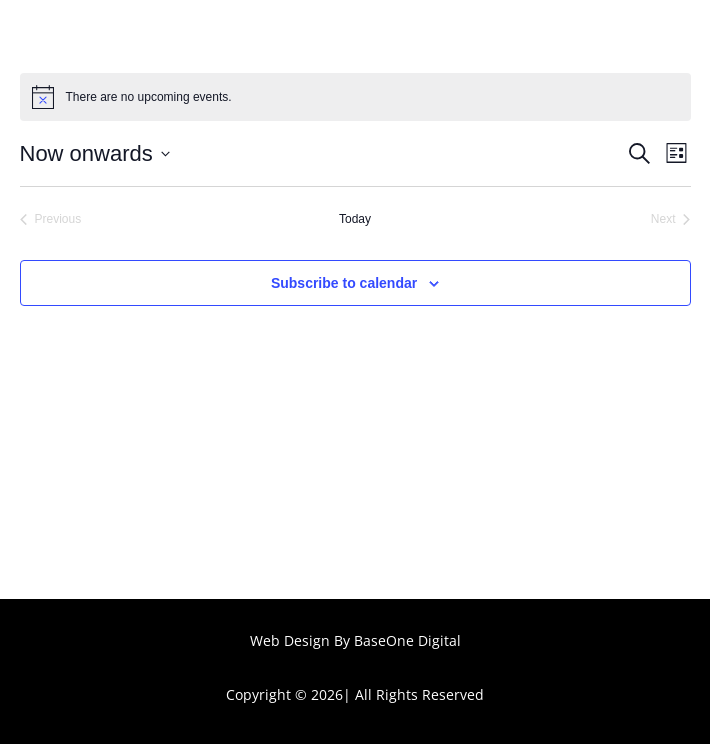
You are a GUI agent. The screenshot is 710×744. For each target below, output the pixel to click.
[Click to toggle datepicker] (95, 153)
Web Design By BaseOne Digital (355, 640)
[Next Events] (671, 219)
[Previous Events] (51, 219)
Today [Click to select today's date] (355, 219)
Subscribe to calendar (344, 283)
